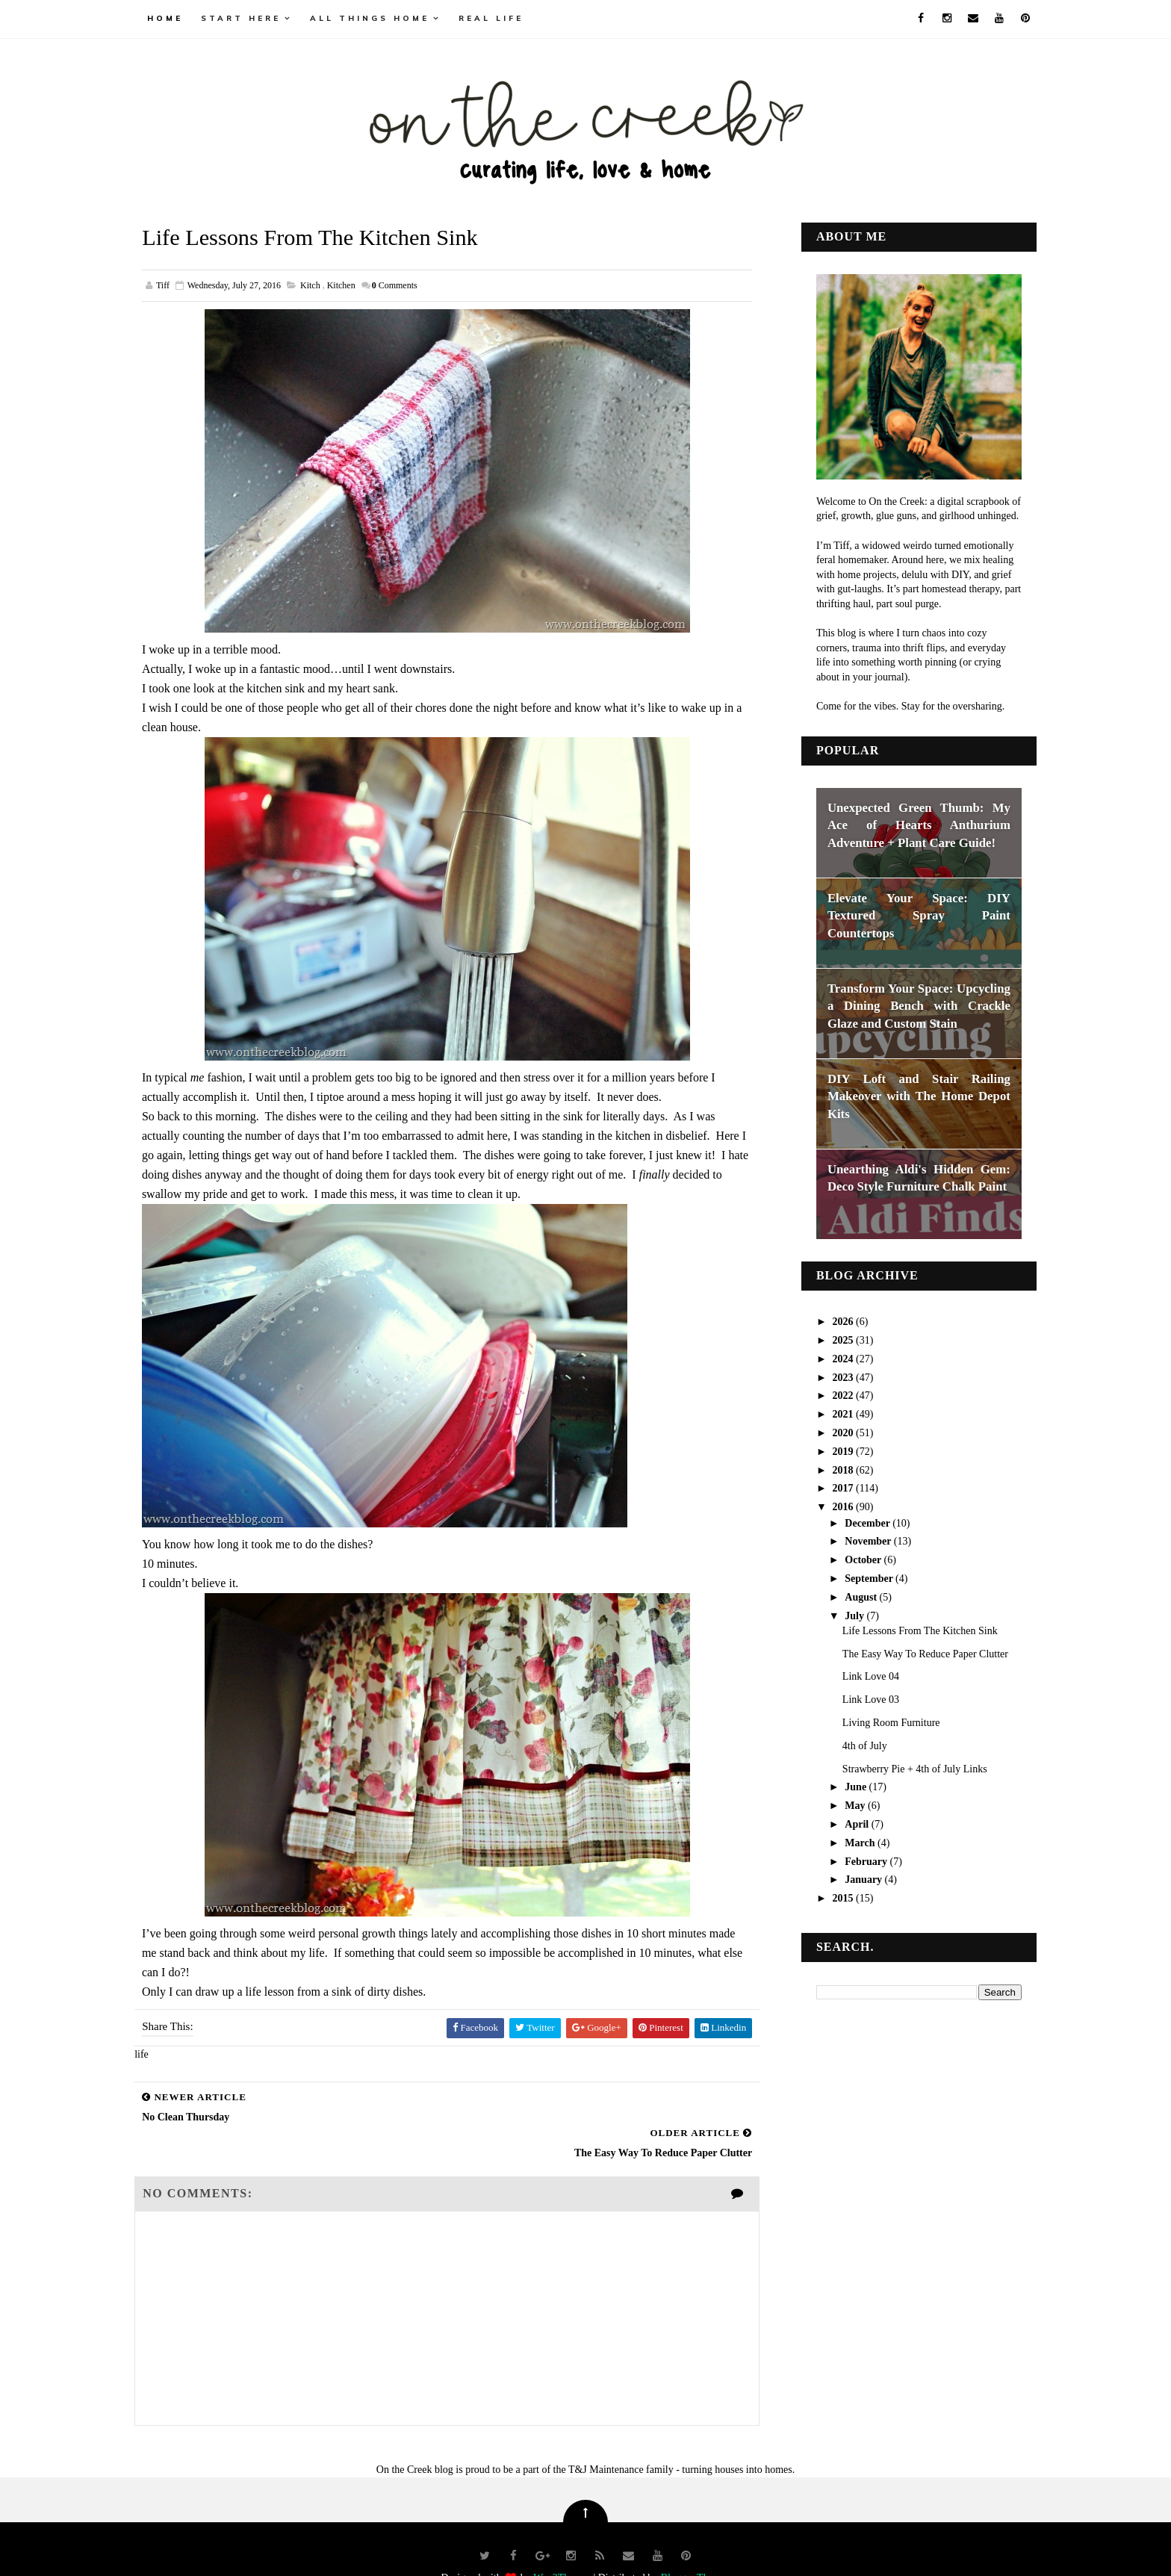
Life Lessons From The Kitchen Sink (906, 1629)
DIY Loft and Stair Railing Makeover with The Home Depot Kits (904, 1095)
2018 (830, 1468)
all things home (384, 18)
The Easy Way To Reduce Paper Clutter (911, 1652)
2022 (830, 1394)
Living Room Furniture (877, 1721)
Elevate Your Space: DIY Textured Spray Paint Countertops (904, 914)
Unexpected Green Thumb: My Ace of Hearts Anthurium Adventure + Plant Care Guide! (904, 823)
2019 (830, 1450)
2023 (830, 1376)
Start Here (255, 18)
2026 (830, 1320)
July (841, 1614)
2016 (830, 1506)
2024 (830, 1357)
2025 (830, 1338)
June (842, 1786)
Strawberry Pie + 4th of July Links (900, 1767)
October (849, 1558)
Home (179, 18)
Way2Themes (562, 2542)
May (842, 1804)
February (852, 1860)
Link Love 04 (856, 1675)
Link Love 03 (856, 1698)
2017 (830, 1487)
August (847, 1595)
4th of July (850, 1744)
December (854, 1521)
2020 (830, 1431)
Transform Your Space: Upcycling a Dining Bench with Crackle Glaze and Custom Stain (904, 1004)
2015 (830, 1897)
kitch (324, 285)
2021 (830, 1413)
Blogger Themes (695, 2542)
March (846, 1841)
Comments (409, 285)
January (850, 1878)
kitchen (355, 285)
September (855, 1577)
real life (505, 18)
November (854, 1540)
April (843, 1822)
